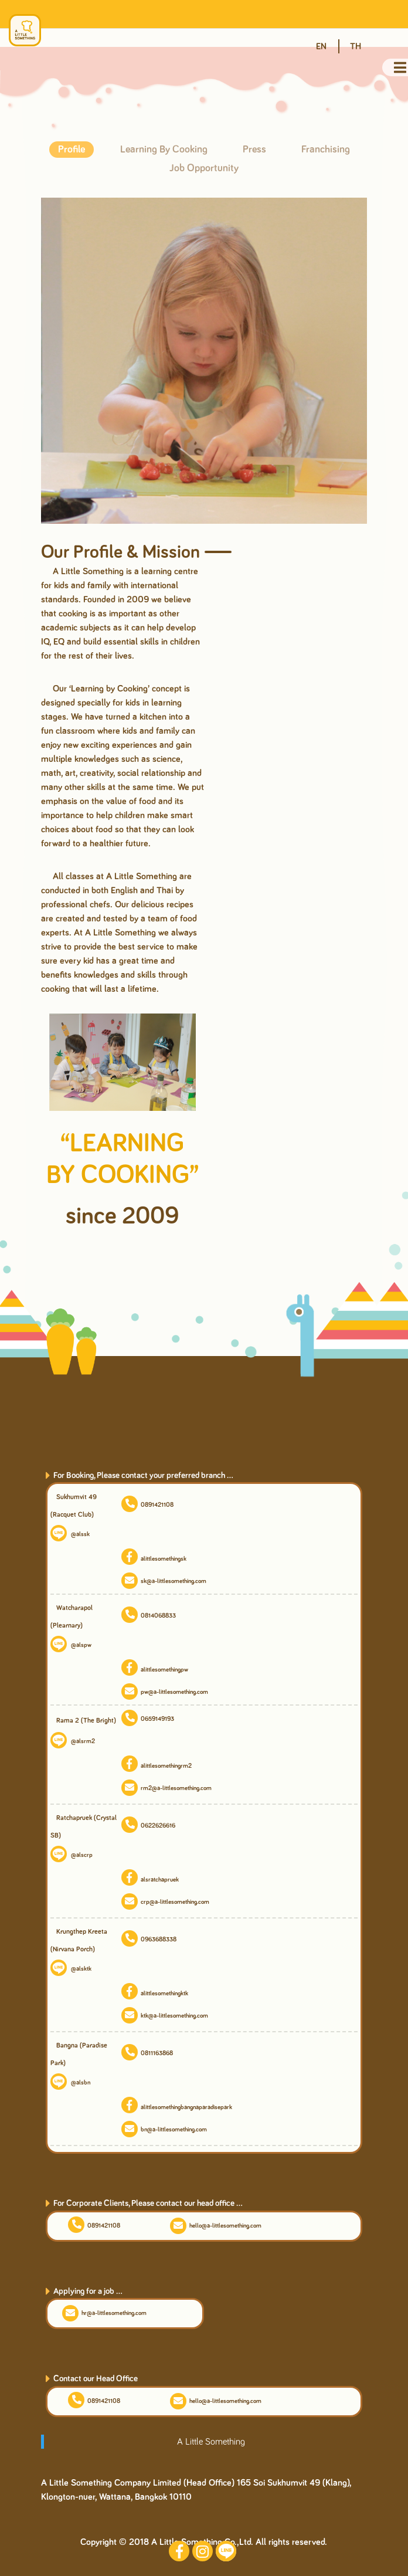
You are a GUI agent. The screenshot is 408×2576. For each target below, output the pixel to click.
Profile (71, 149)
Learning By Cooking (164, 149)
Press (254, 149)
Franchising (325, 149)
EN (321, 46)
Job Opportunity (204, 168)
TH (355, 46)
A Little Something (211, 2441)
